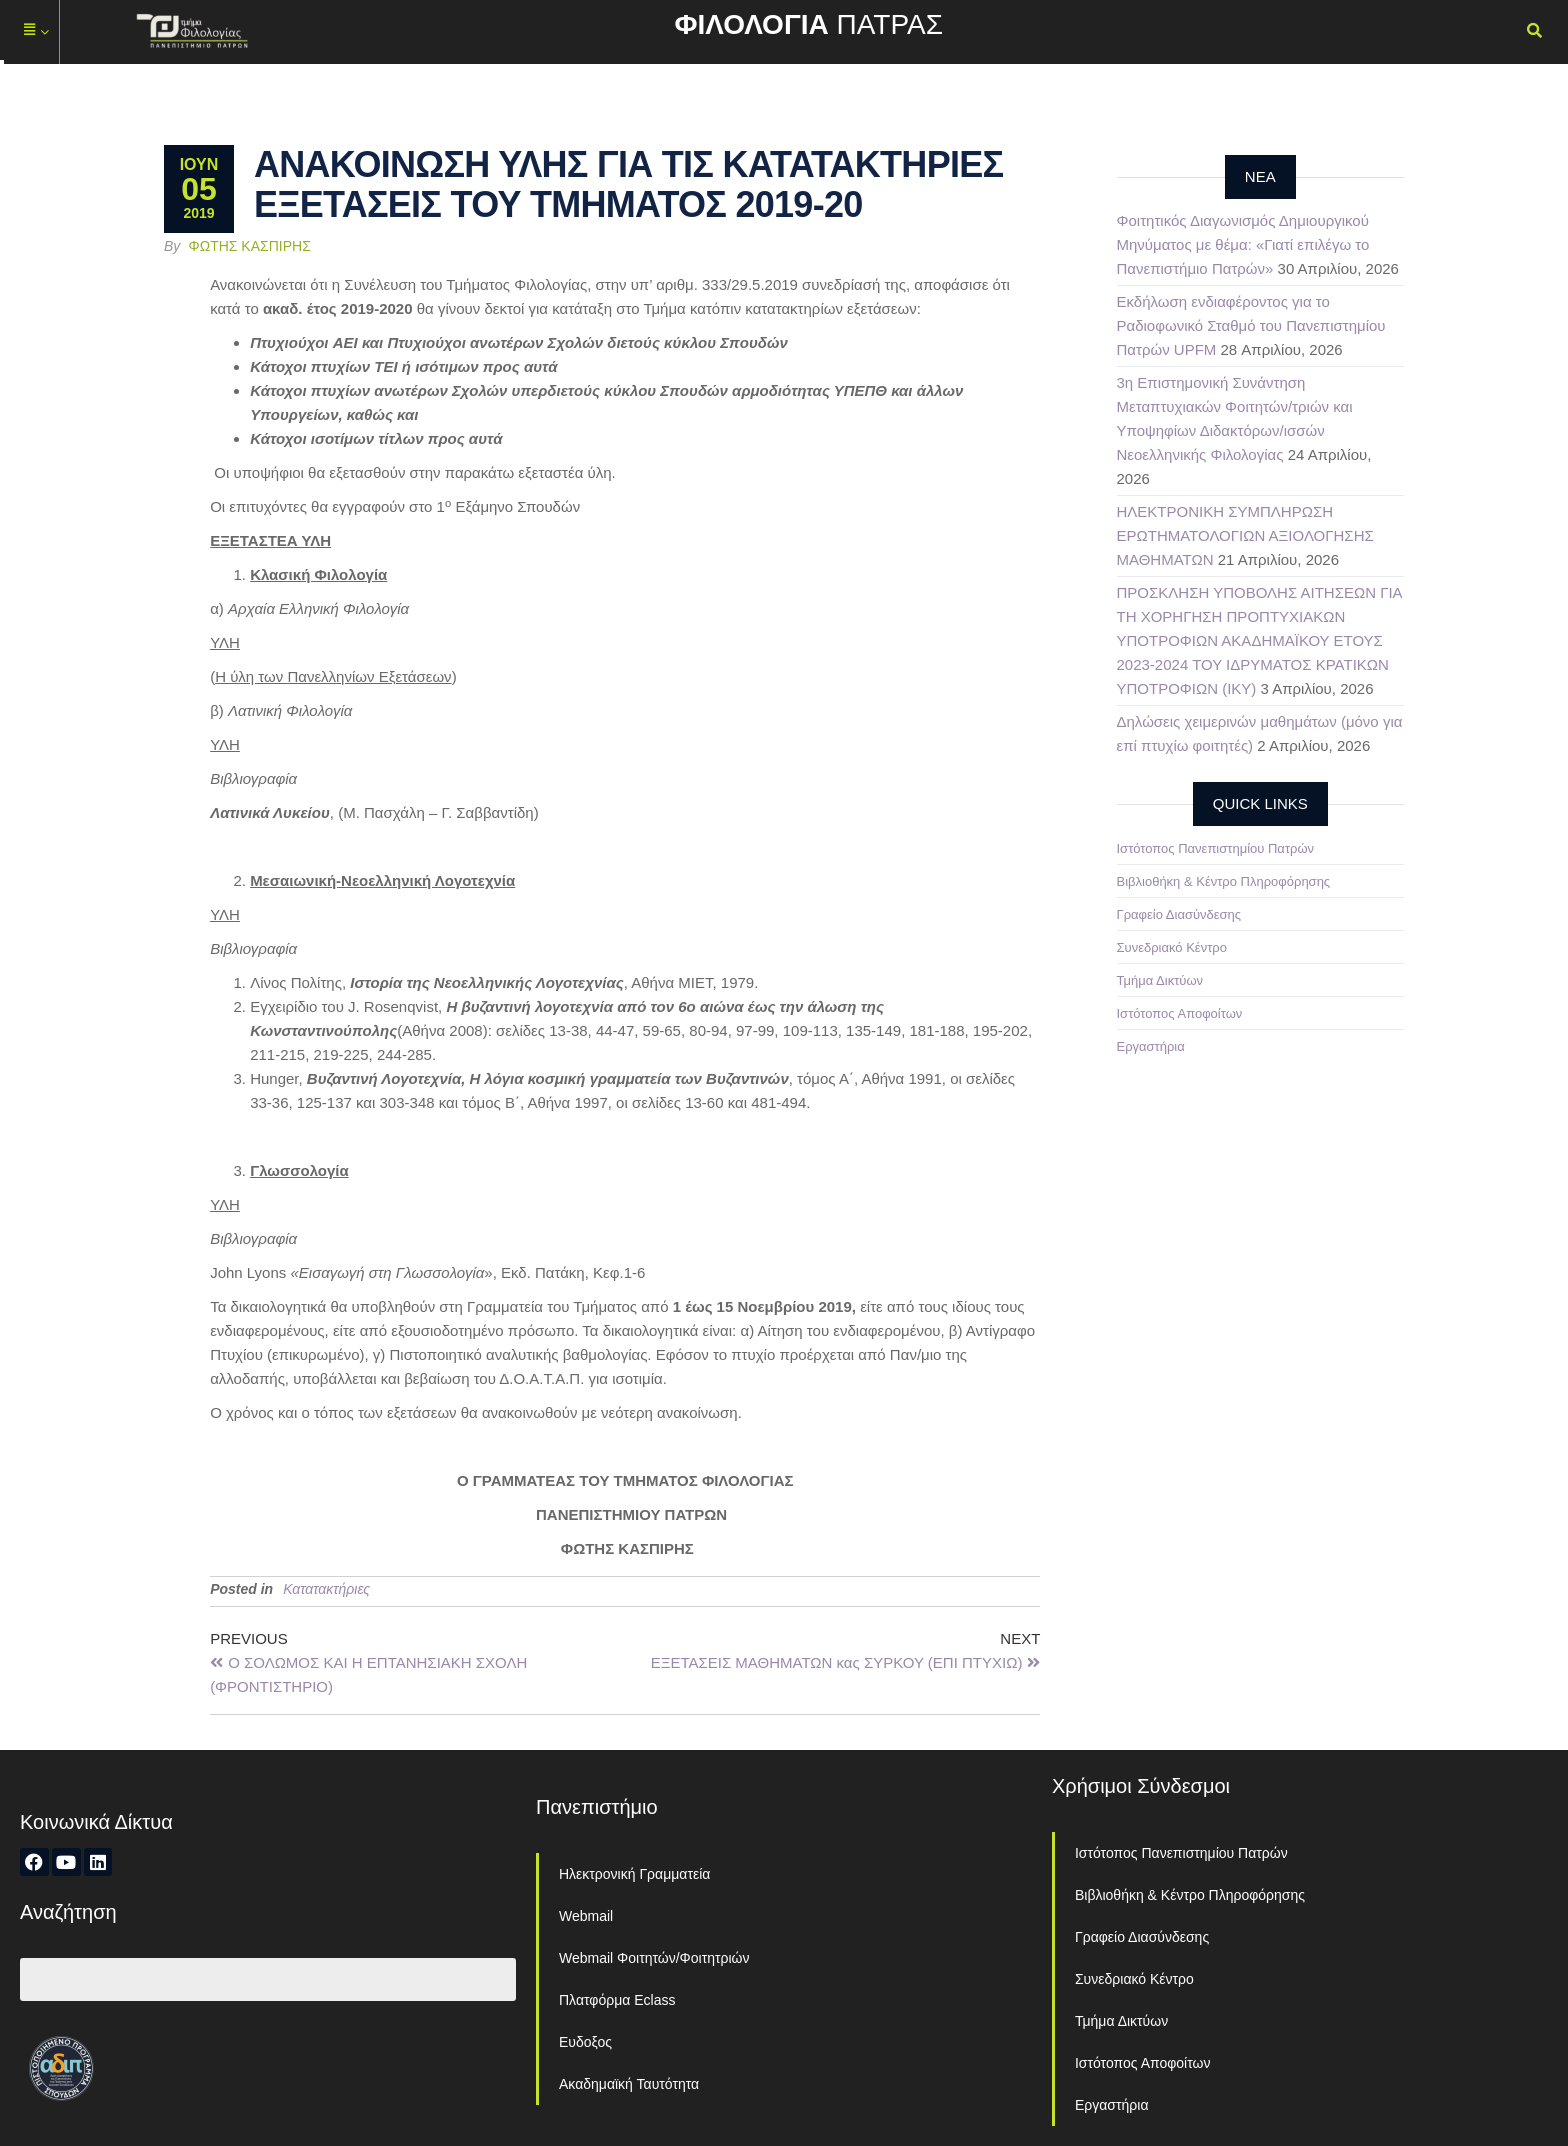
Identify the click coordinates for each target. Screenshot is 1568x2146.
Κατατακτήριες (326, 1589)
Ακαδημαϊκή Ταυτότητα (629, 2084)
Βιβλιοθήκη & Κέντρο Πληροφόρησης (1224, 881)
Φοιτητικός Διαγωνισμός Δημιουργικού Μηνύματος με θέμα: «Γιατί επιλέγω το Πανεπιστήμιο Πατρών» (1243, 244)
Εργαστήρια (1151, 1046)
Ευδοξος (585, 2042)
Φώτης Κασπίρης (250, 246)
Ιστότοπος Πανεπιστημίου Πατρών (1216, 848)
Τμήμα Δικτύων (1160, 980)
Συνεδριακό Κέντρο (1172, 947)
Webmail (586, 1916)
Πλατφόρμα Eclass (617, 2000)
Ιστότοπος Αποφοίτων (1180, 1013)
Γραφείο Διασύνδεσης (1179, 914)
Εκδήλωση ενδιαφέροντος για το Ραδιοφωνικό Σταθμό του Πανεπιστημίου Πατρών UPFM (1251, 325)
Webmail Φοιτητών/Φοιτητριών (654, 1958)
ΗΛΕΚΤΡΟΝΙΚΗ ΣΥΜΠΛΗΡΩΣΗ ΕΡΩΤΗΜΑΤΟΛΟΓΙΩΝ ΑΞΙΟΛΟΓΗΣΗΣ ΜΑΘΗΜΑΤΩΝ (1245, 535)
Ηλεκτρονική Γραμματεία (634, 1874)
